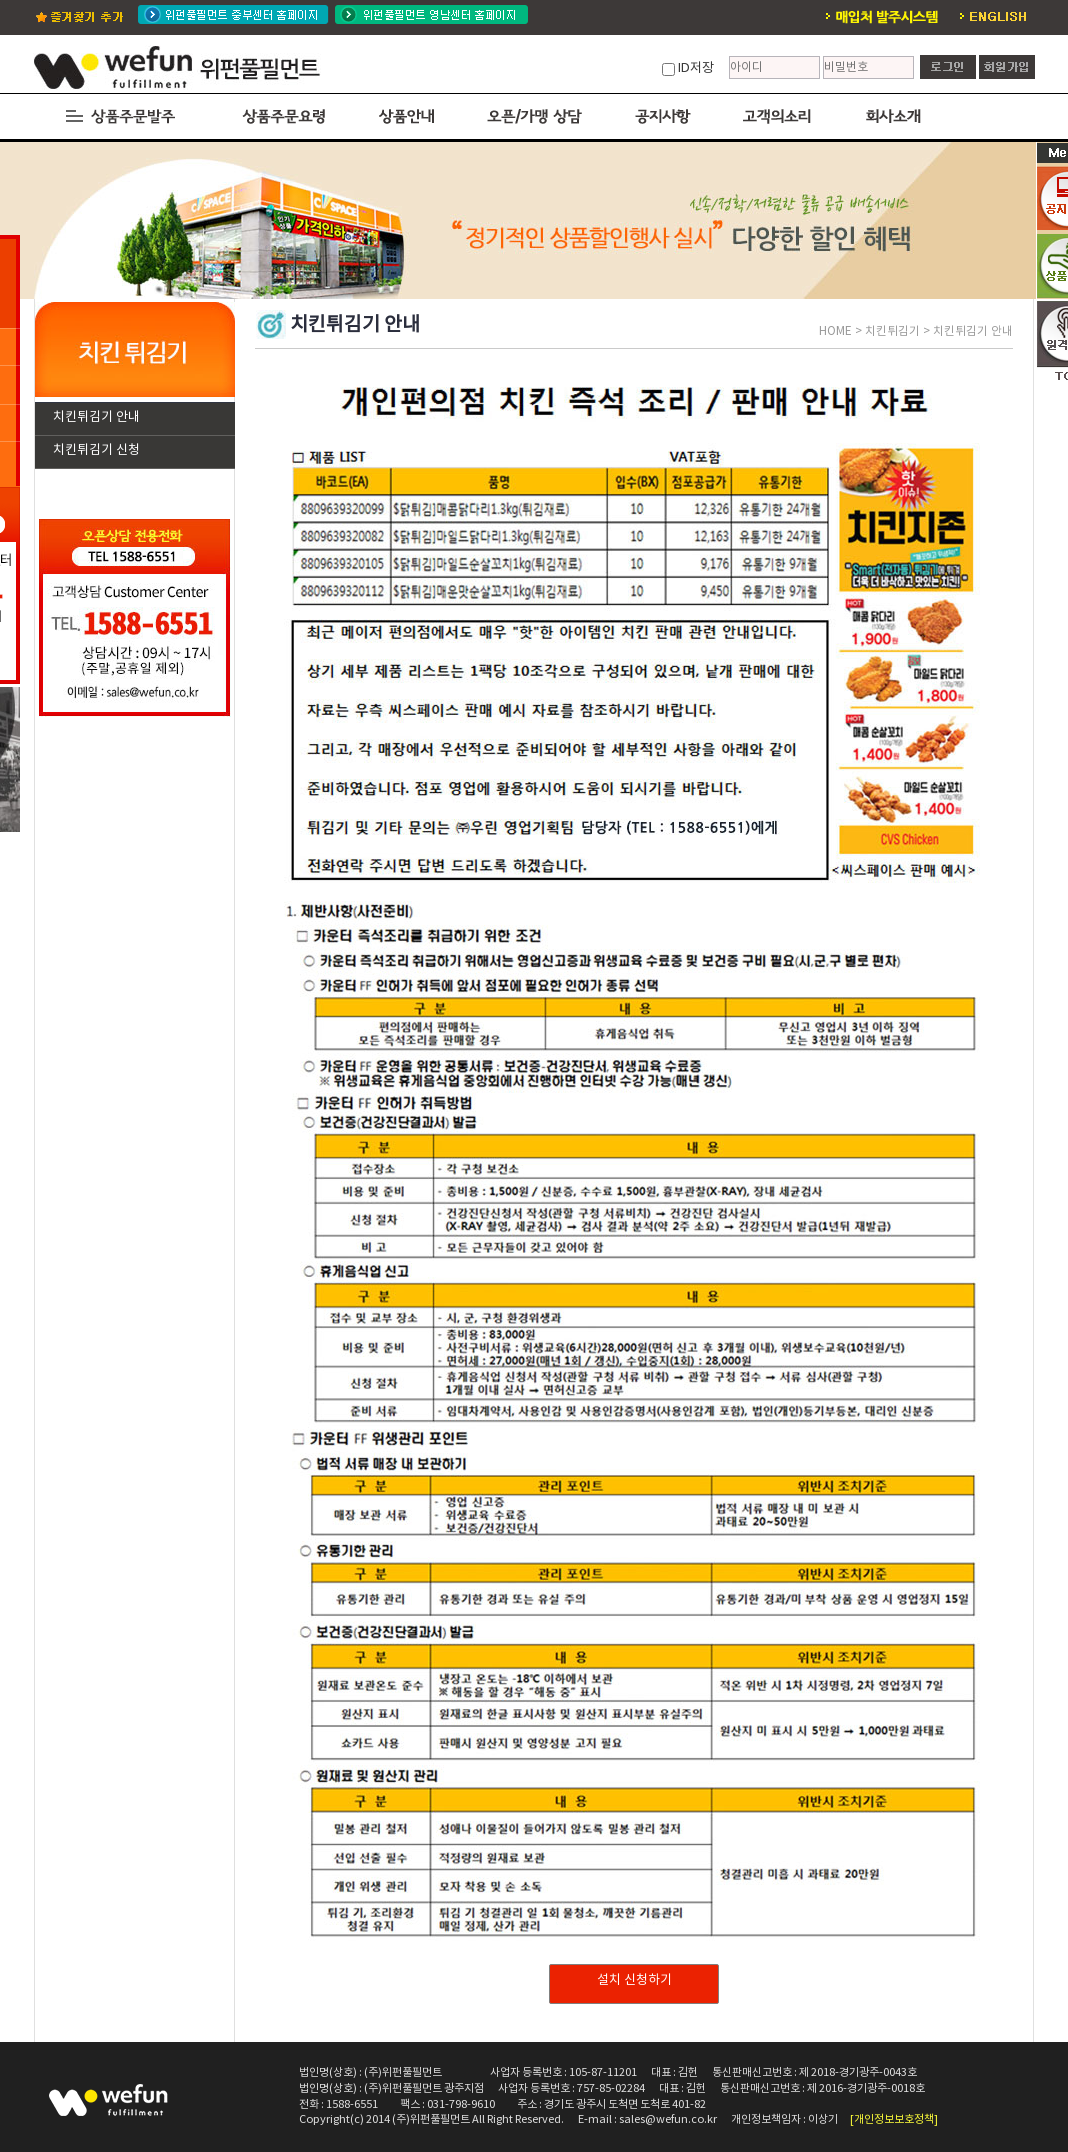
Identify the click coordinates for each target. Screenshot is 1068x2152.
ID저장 (696, 68)
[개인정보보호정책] (894, 2119)
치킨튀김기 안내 (96, 417)
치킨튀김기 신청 (96, 450)
